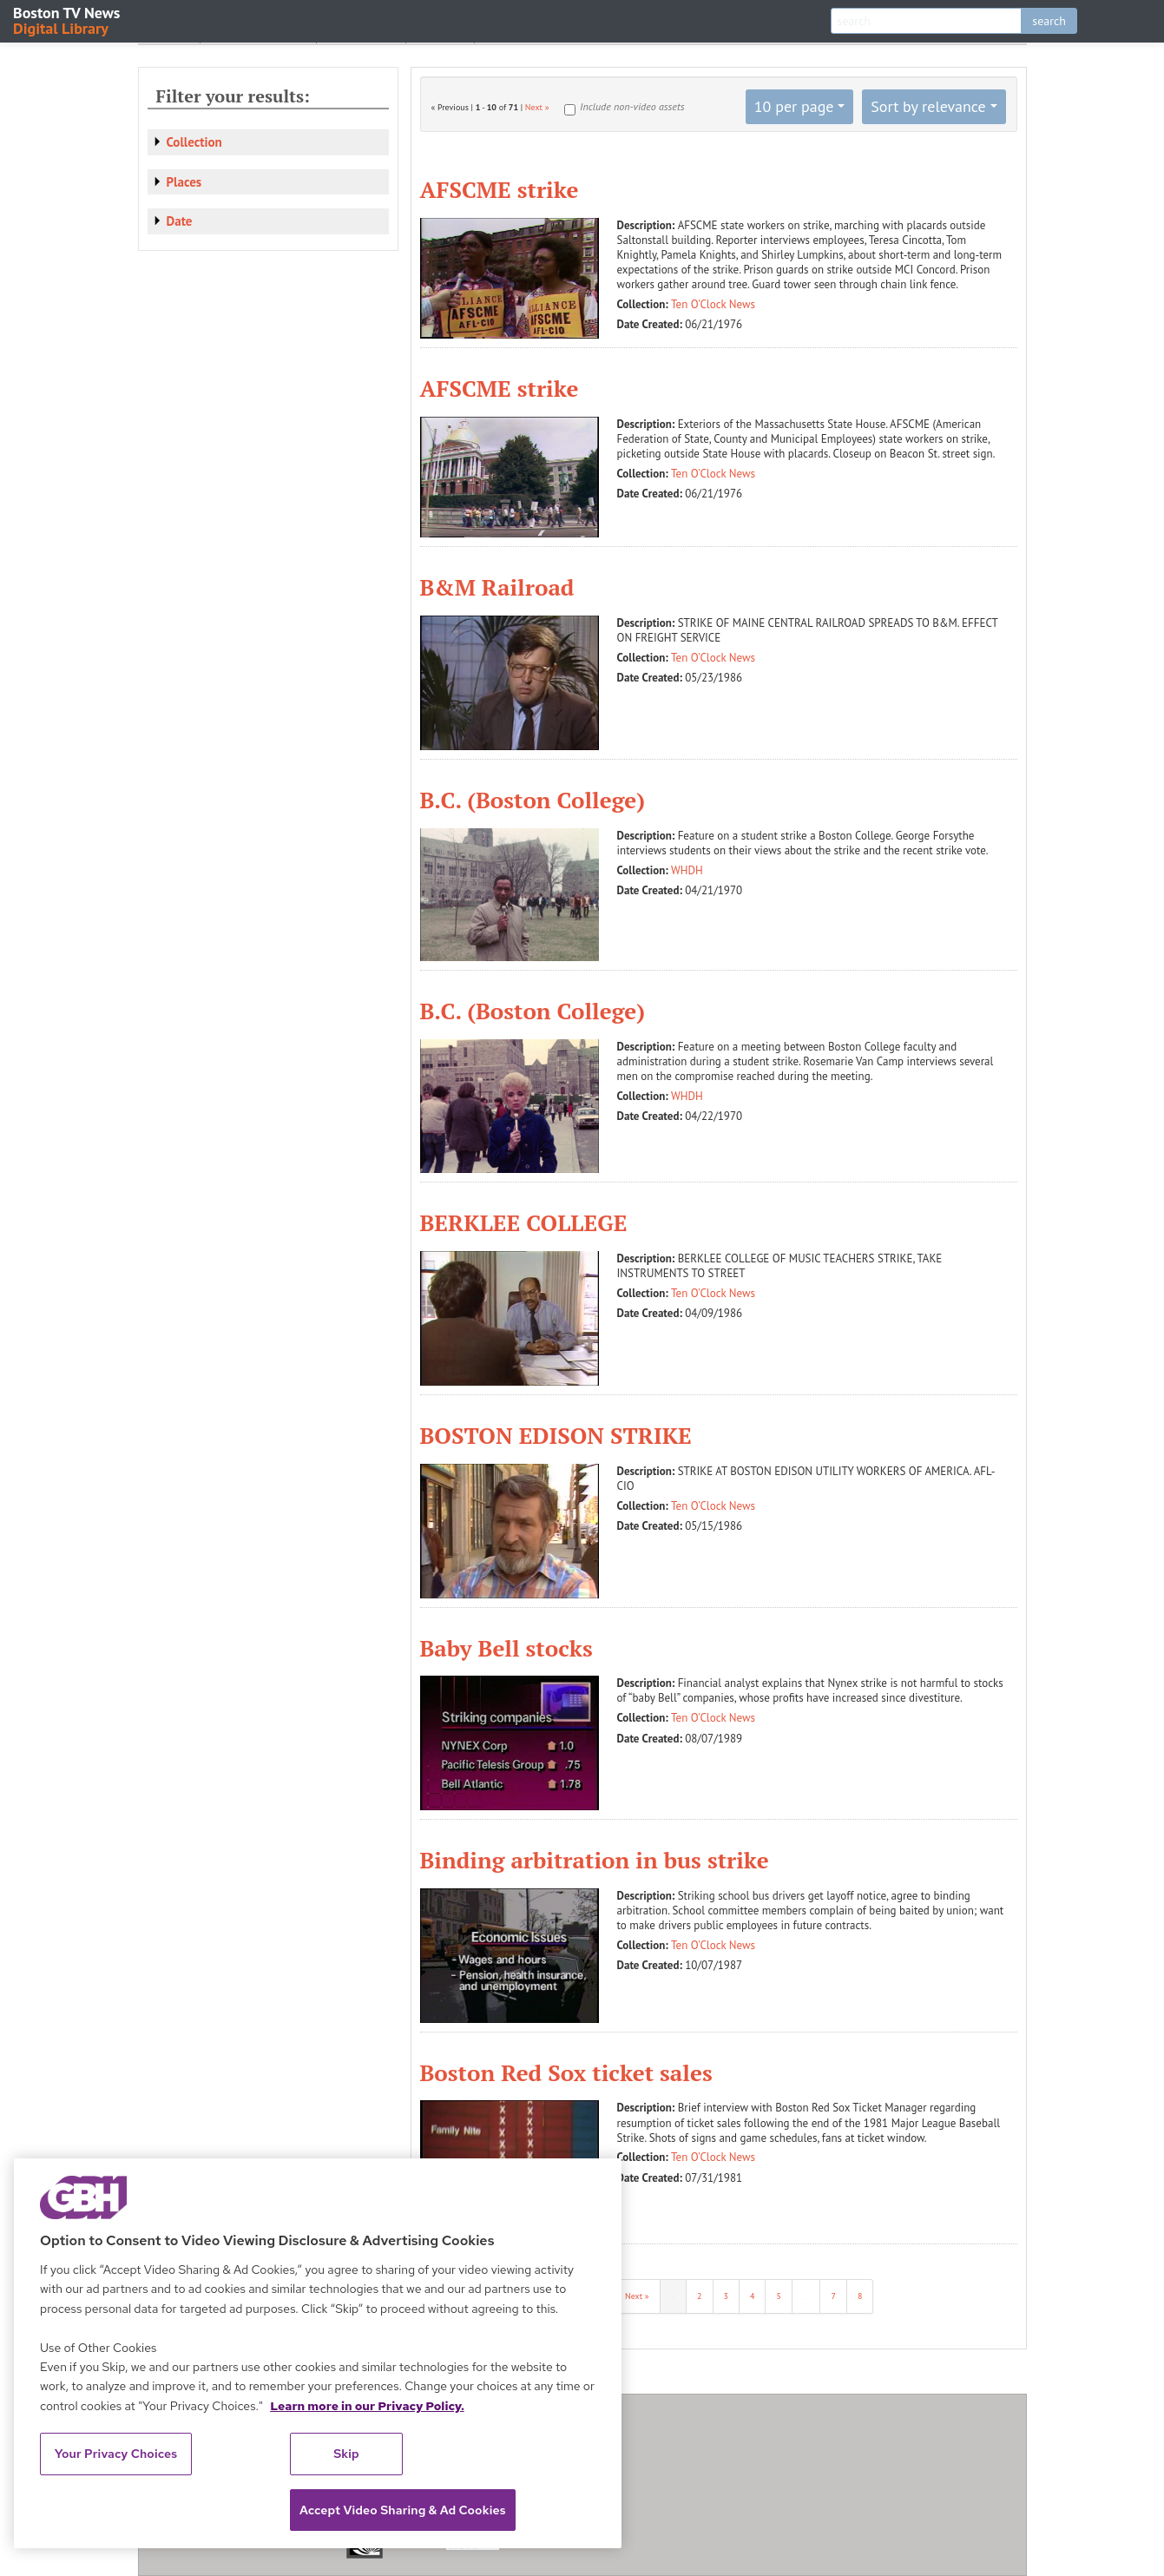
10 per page (794, 106)
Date (180, 221)
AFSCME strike (499, 189)
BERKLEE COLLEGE (524, 1222)
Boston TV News (67, 19)
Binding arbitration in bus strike (594, 1859)
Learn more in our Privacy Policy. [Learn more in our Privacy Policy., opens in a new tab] (367, 2406)
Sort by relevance (928, 106)
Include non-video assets (632, 106)
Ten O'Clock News (713, 304)
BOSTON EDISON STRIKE (556, 1435)
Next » (537, 107)
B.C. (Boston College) (533, 799)
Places (184, 182)
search (1049, 21)
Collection (194, 142)
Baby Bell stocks (506, 1648)
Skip (346, 2453)
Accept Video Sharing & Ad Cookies (402, 2510)
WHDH (687, 870)
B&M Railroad (497, 587)
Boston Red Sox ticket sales (566, 2072)
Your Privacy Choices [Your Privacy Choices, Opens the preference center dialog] (116, 2453)
